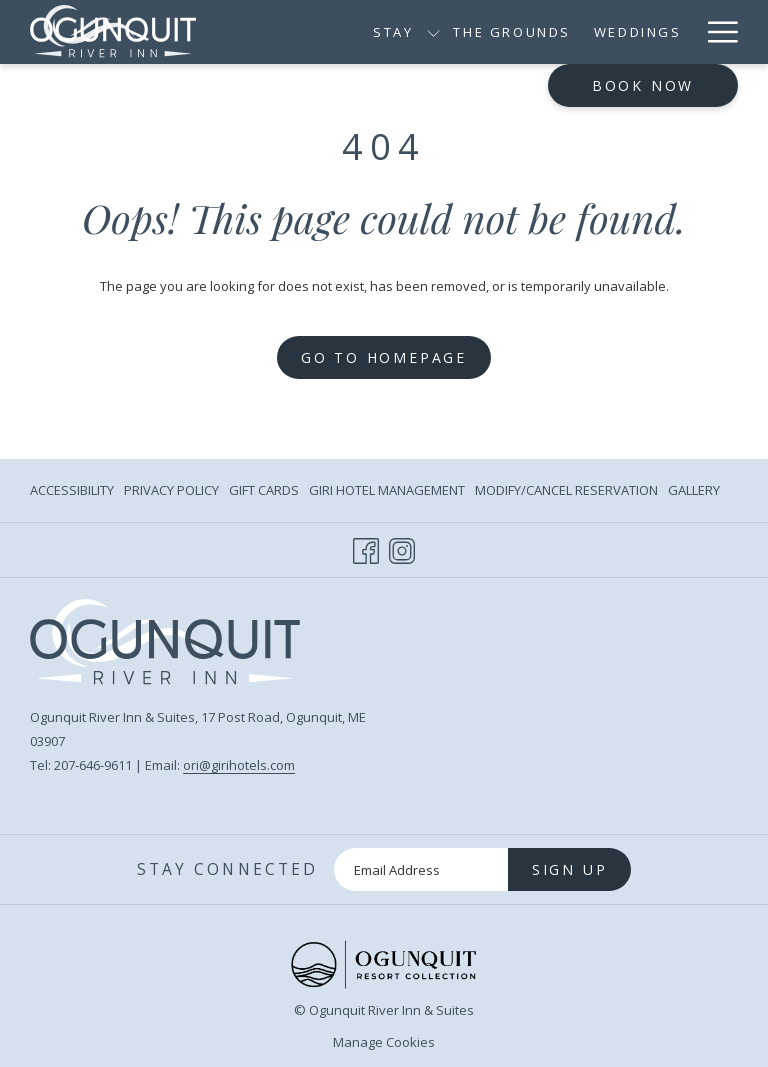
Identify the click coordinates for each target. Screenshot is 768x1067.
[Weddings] (637, 32)
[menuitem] (74, 490)
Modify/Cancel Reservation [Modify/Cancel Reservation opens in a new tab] (566, 493)
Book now (643, 85)
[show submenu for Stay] (433, 32)
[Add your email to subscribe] (421, 869)
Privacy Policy (171, 490)
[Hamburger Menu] (715, 32)
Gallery (694, 490)
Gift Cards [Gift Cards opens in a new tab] (264, 493)
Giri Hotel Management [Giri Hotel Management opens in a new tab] (387, 493)
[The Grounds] (512, 32)
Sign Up (570, 869)
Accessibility (72, 490)
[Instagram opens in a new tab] (402, 548)
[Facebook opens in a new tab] (366, 548)
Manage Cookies (384, 1042)
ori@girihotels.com (239, 765)
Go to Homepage (384, 357)
